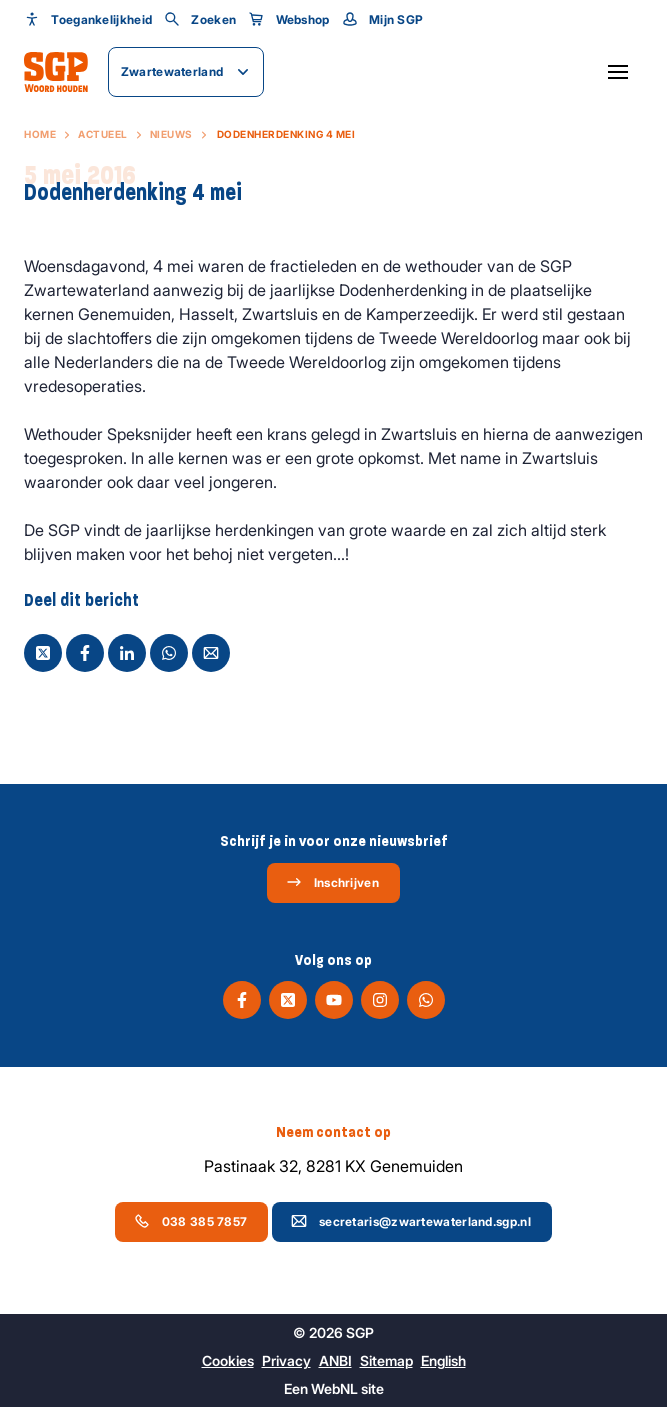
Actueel (103, 134)
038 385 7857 (191, 1221)
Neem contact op (333, 1132)
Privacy (286, 1360)
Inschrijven (332, 882)
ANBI (335, 1360)
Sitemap (386, 1360)
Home (40, 134)
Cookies (228, 1360)
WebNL (334, 1388)
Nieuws (171, 134)
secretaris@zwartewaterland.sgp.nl (411, 1221)
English (443, 1360)
